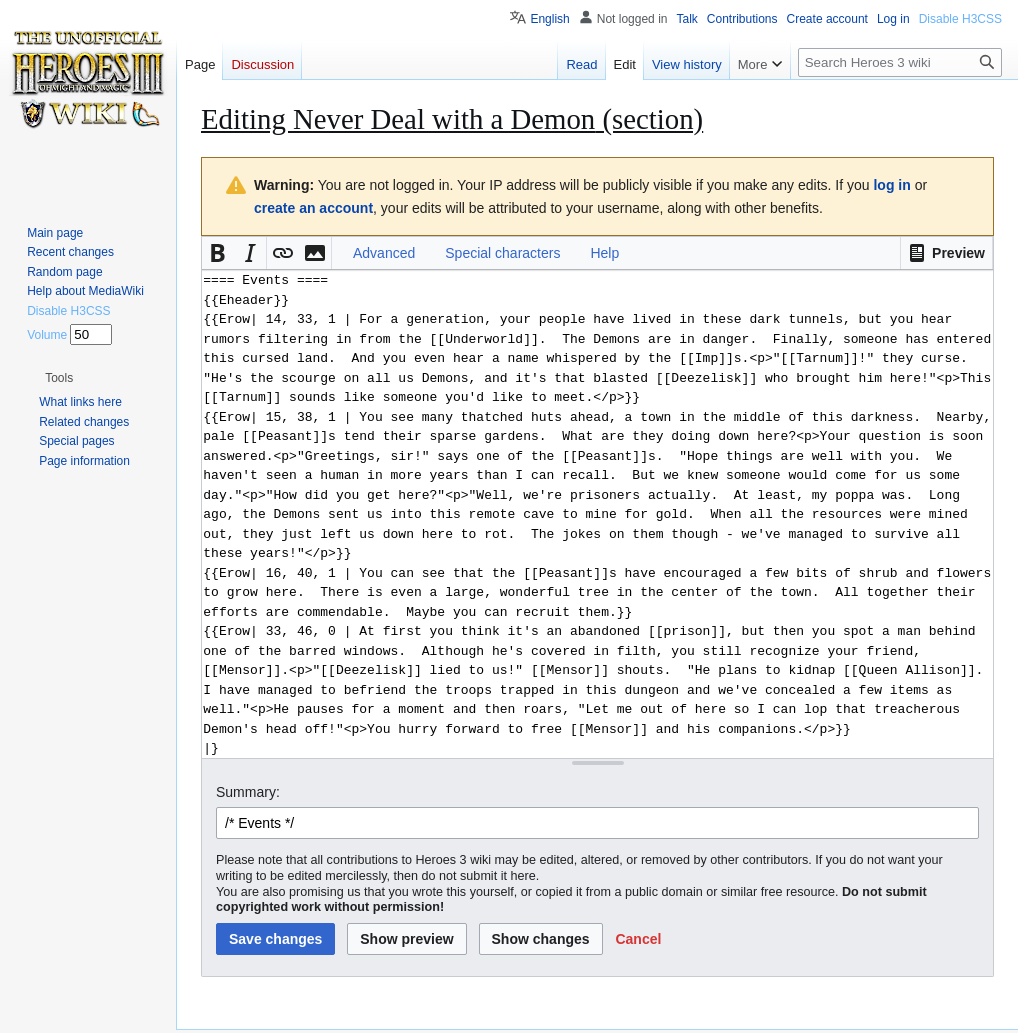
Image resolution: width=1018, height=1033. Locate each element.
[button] (946, 253)
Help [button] (604, 253)
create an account (313, 208)
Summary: (248, 792)
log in (891, 185)
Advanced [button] (384, 253)
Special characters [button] (502, 253)
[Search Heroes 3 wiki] (900, 62)
